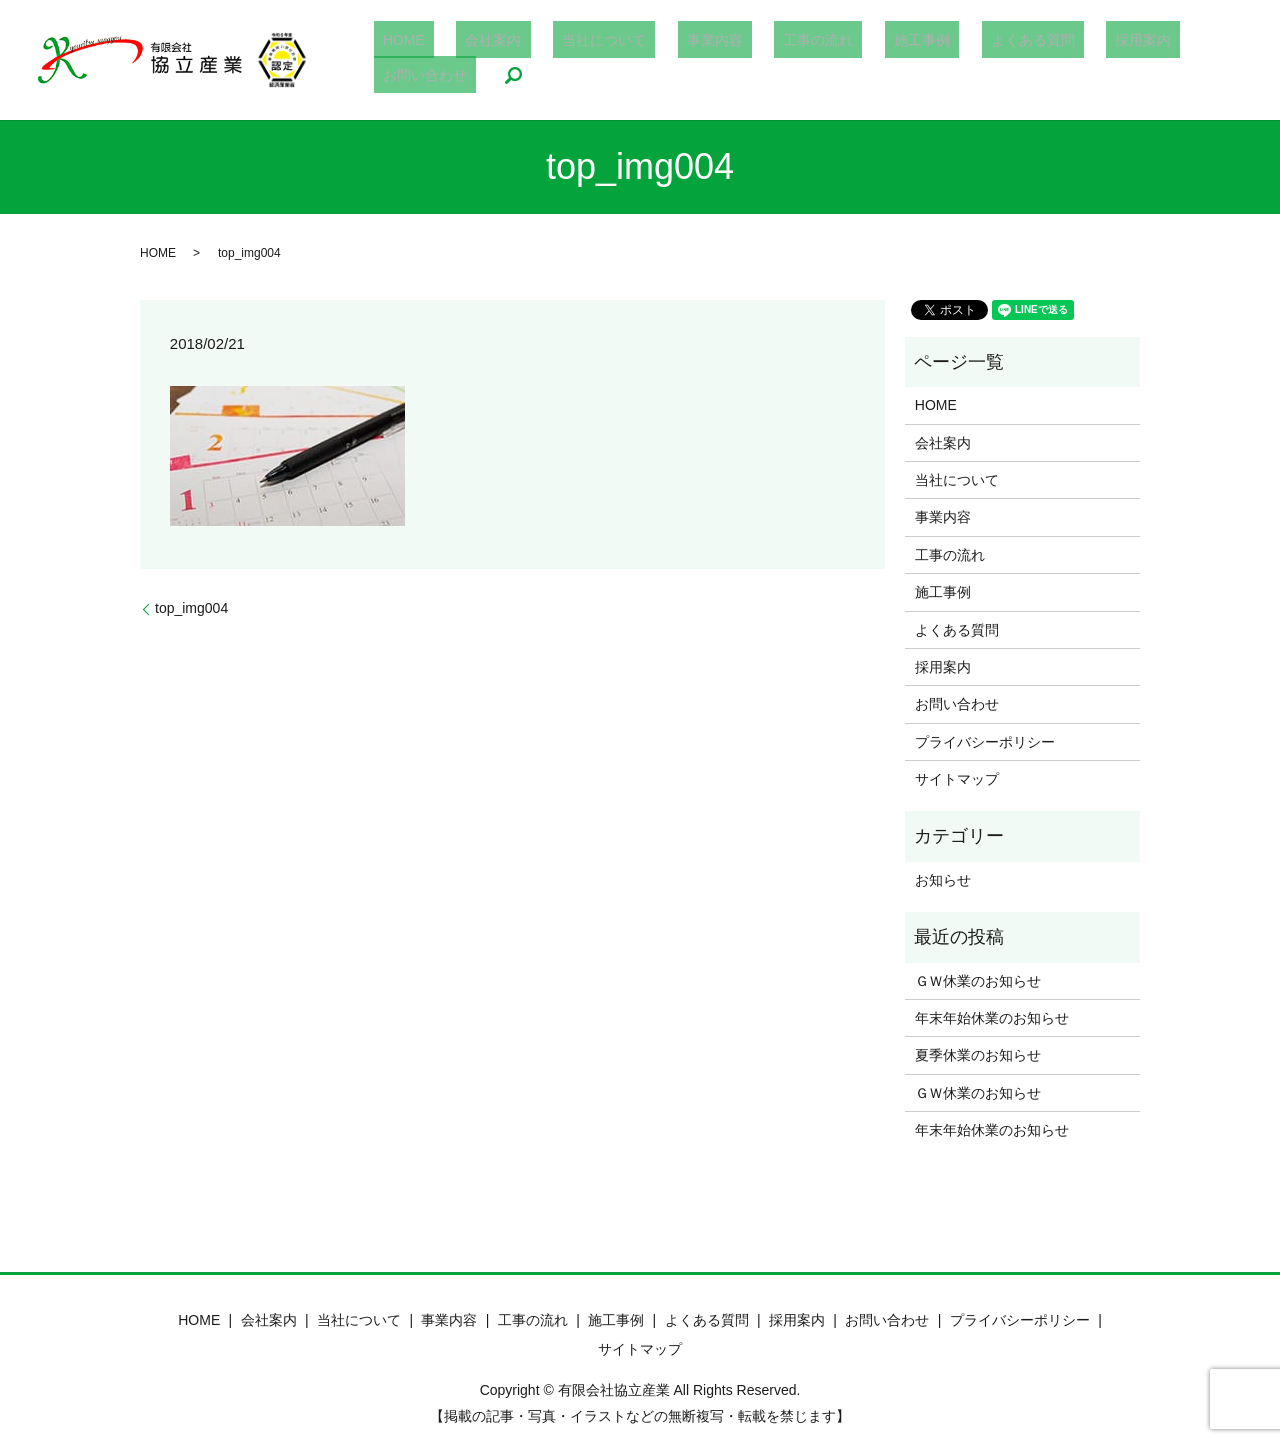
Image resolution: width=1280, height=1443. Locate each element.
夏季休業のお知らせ (978, 1055)
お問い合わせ (1136, 60)
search (1215, 60)
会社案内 (503, 60)
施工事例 (859, 60)
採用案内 (1044, 60)
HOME (432, 60)
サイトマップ (957, 779)
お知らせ (943, 880)
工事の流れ (774, 60)
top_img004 (191, 608)
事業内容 (688, 60)
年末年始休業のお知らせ (992, 1018)
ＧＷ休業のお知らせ (978, 981)
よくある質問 (951, 60)
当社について (596, 60)
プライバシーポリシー (985, 742)
